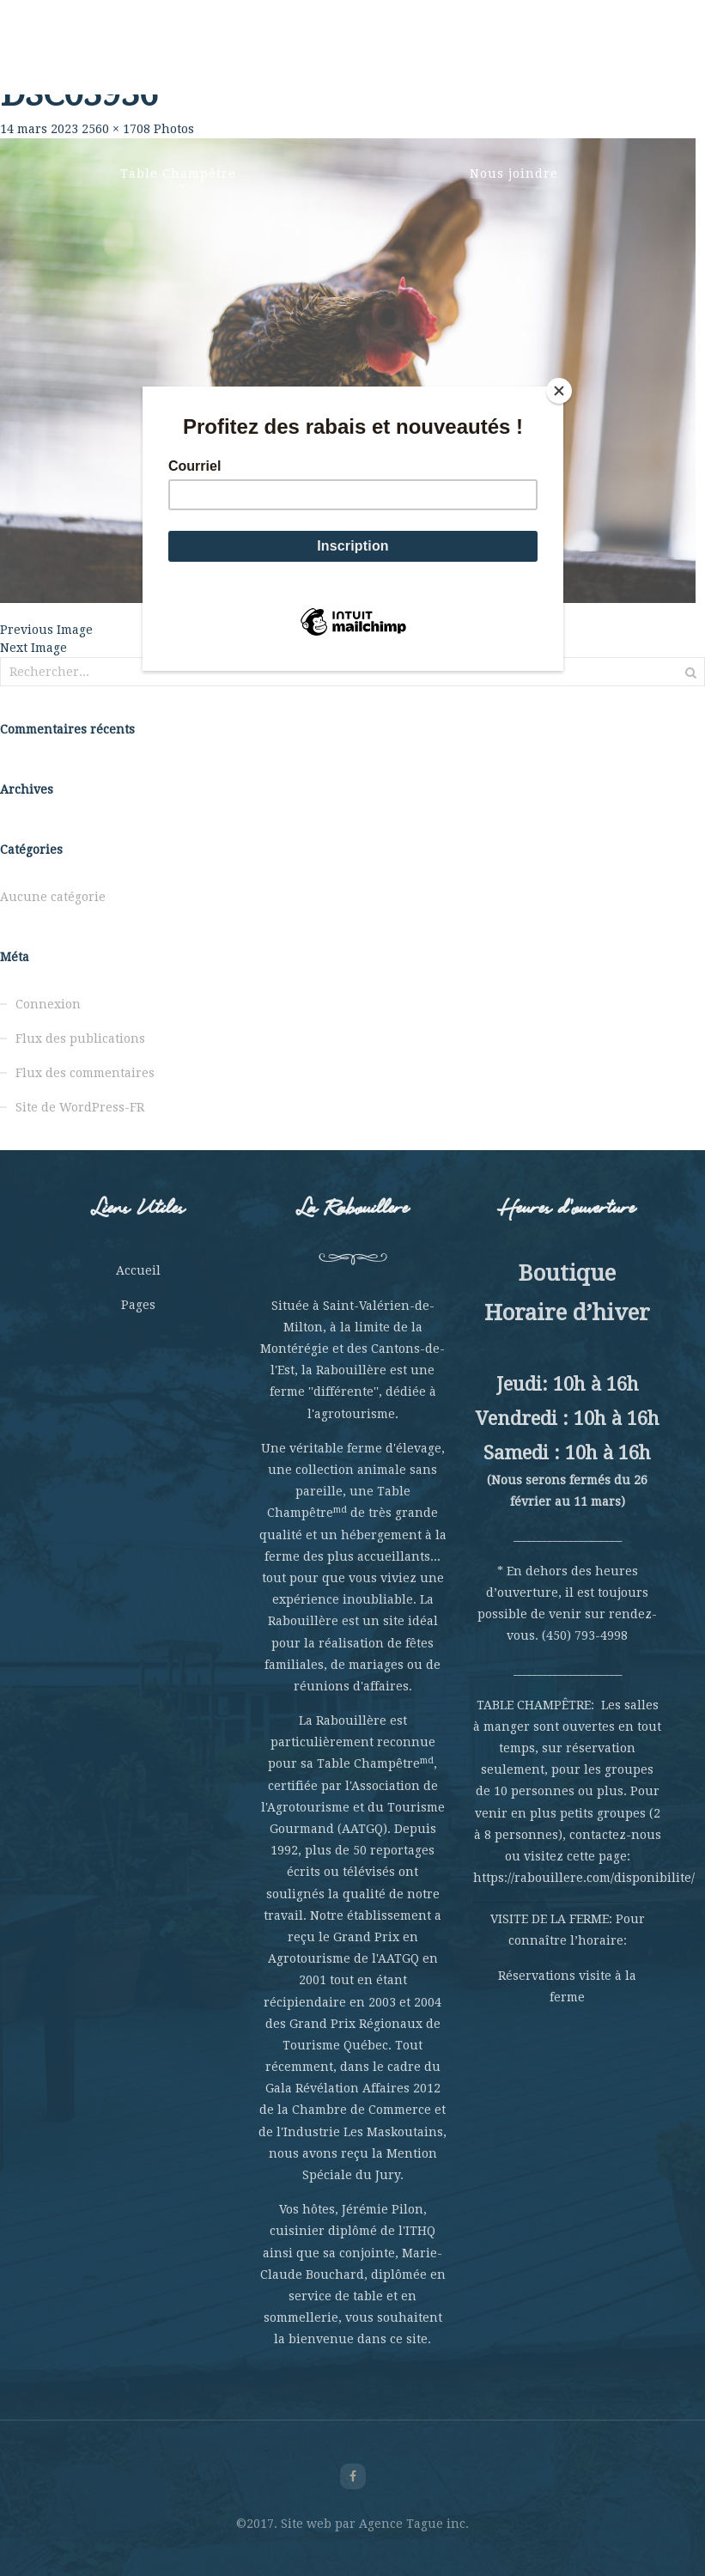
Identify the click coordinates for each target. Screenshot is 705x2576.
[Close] (559, 391)
